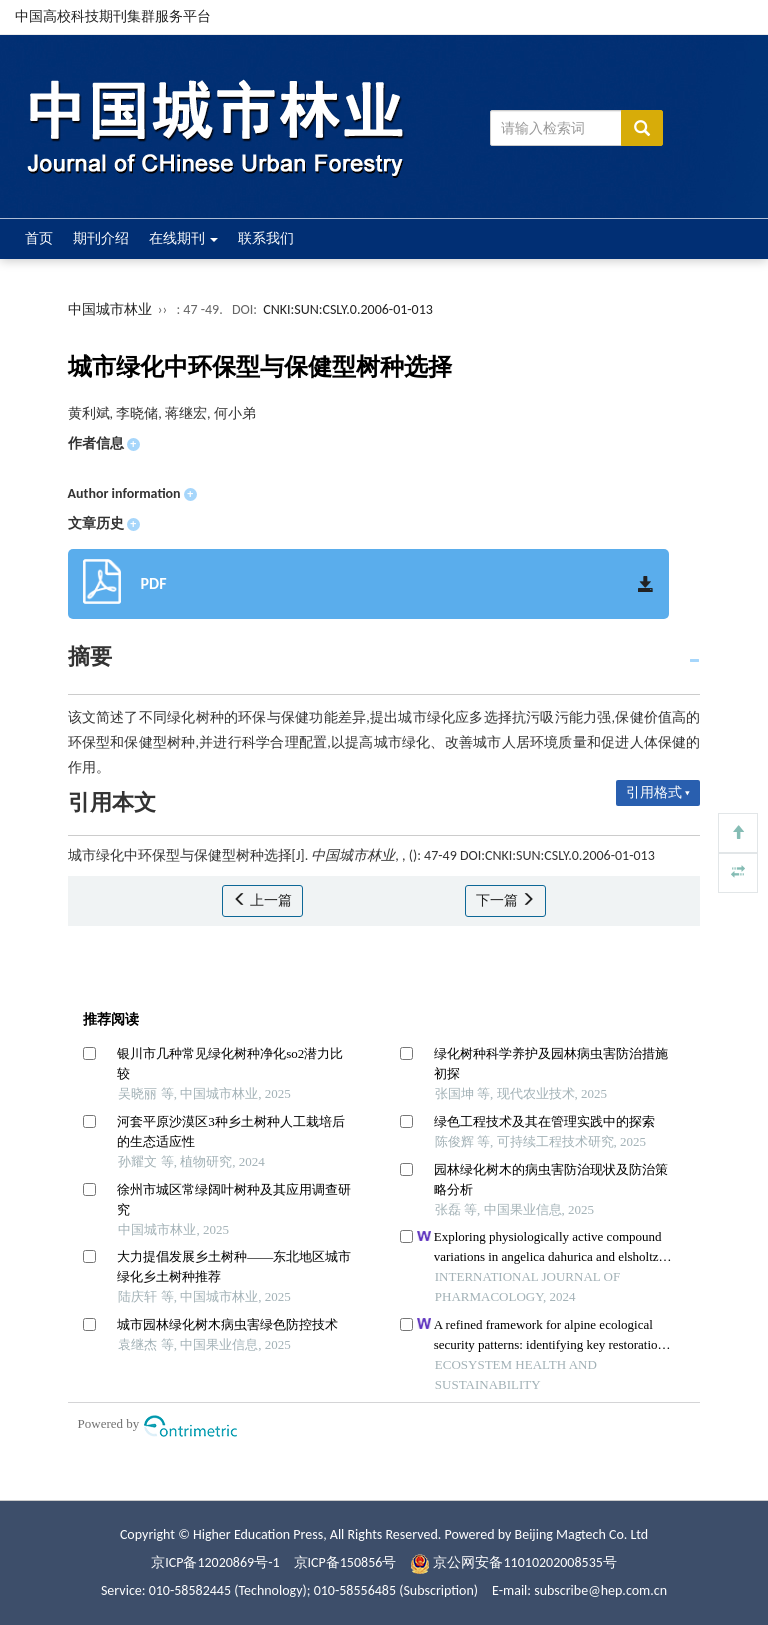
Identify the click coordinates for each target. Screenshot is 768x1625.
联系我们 (266, 238)
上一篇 (262, 900)
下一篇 (505, 900)
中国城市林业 (110, 309)
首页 (39, 238)
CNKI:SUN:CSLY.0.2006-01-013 (348, 309)
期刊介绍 (101, 238)
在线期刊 (183, 238)
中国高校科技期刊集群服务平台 (113, 16)
